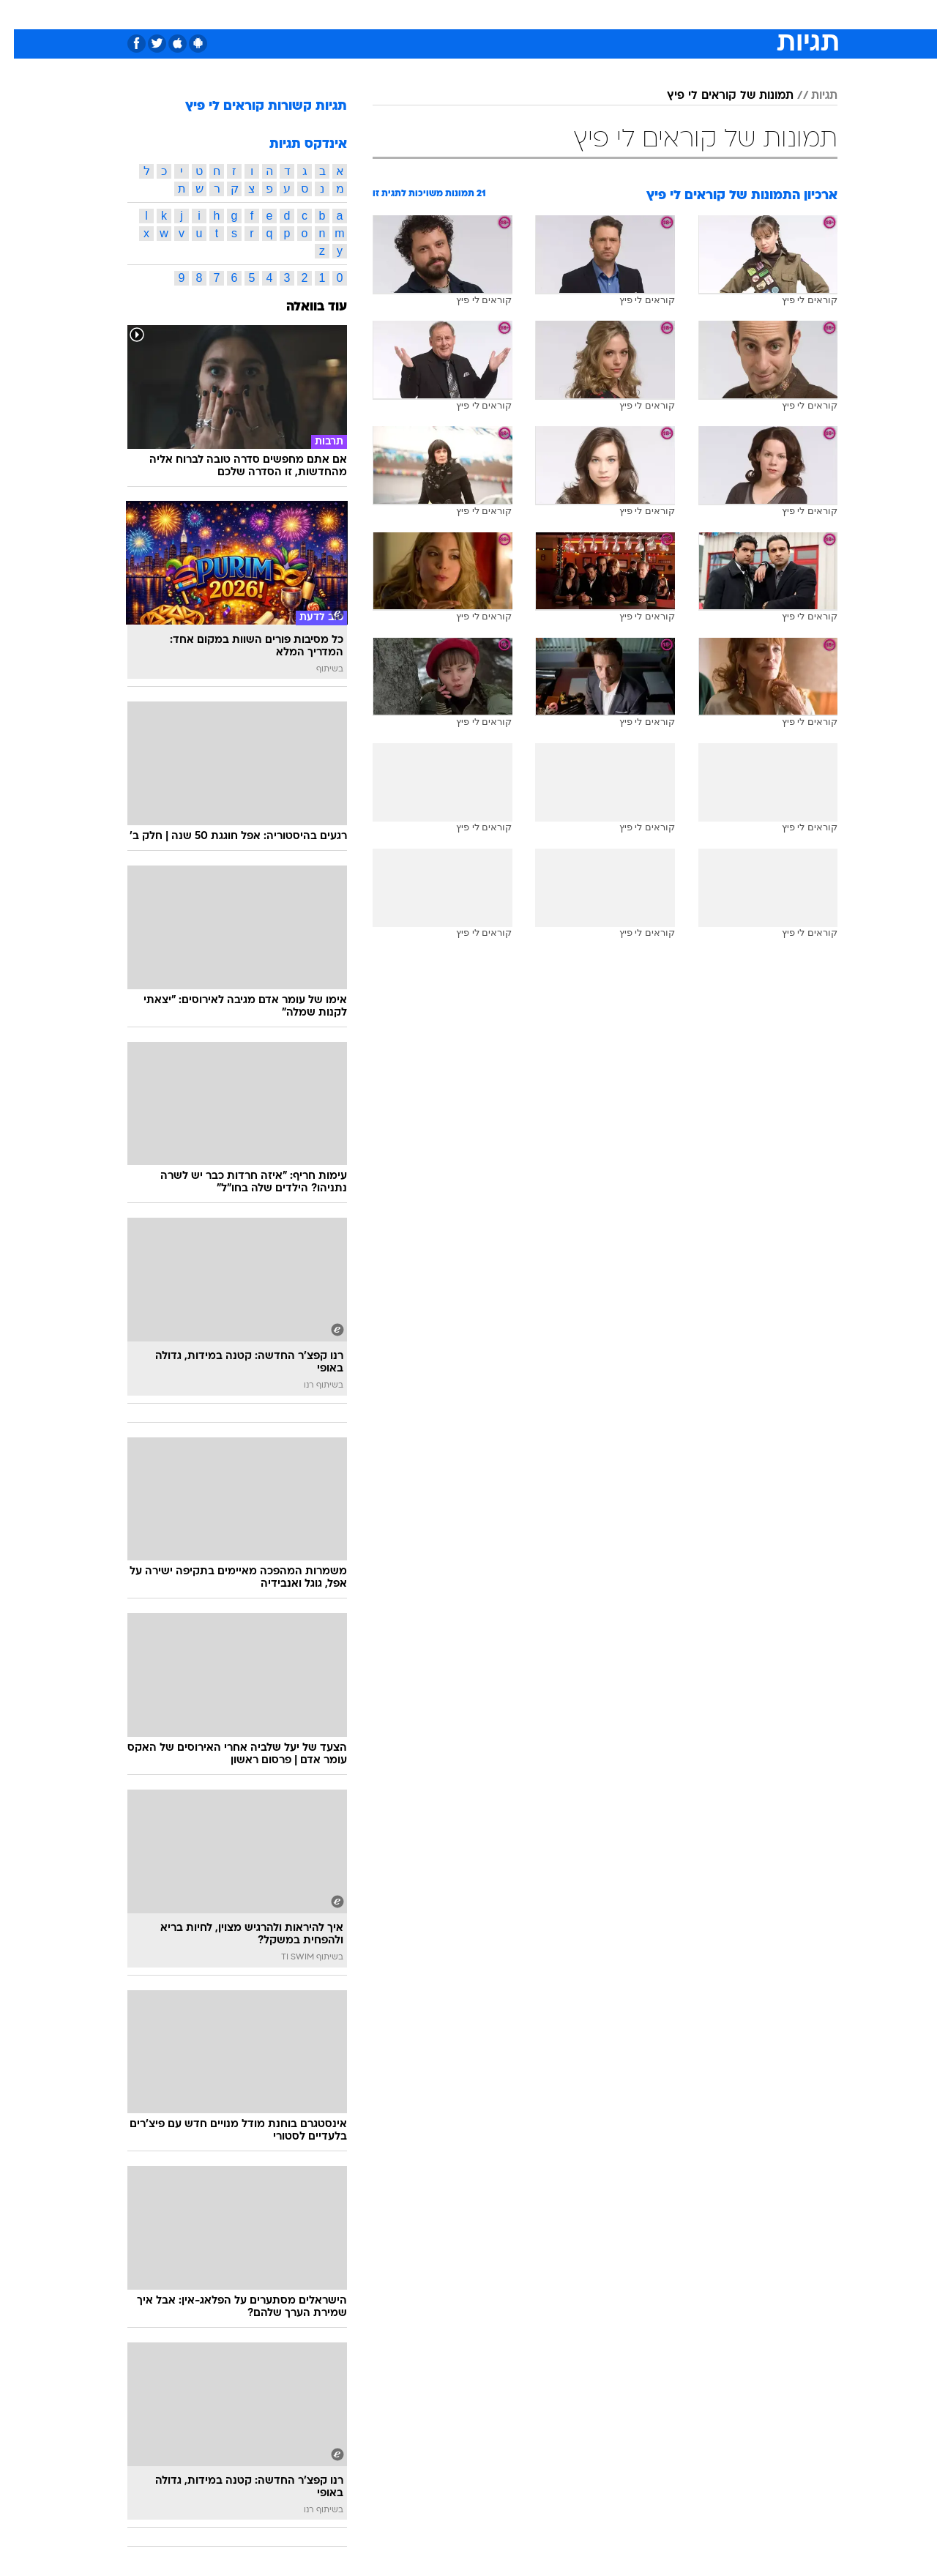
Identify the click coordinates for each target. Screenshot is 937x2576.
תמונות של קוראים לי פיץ (716, 96)
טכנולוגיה (355, 14)
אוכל (505, 14)
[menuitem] (718, 15)
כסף (543, 14)
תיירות (410, 14)
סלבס (584, 14)
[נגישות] (20, 15)
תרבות (630, 14)
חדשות (727, 14)
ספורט (678, 14)
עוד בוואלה (302, 307)
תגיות (810, 96)
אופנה (301, 14)
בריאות (460, 14)
